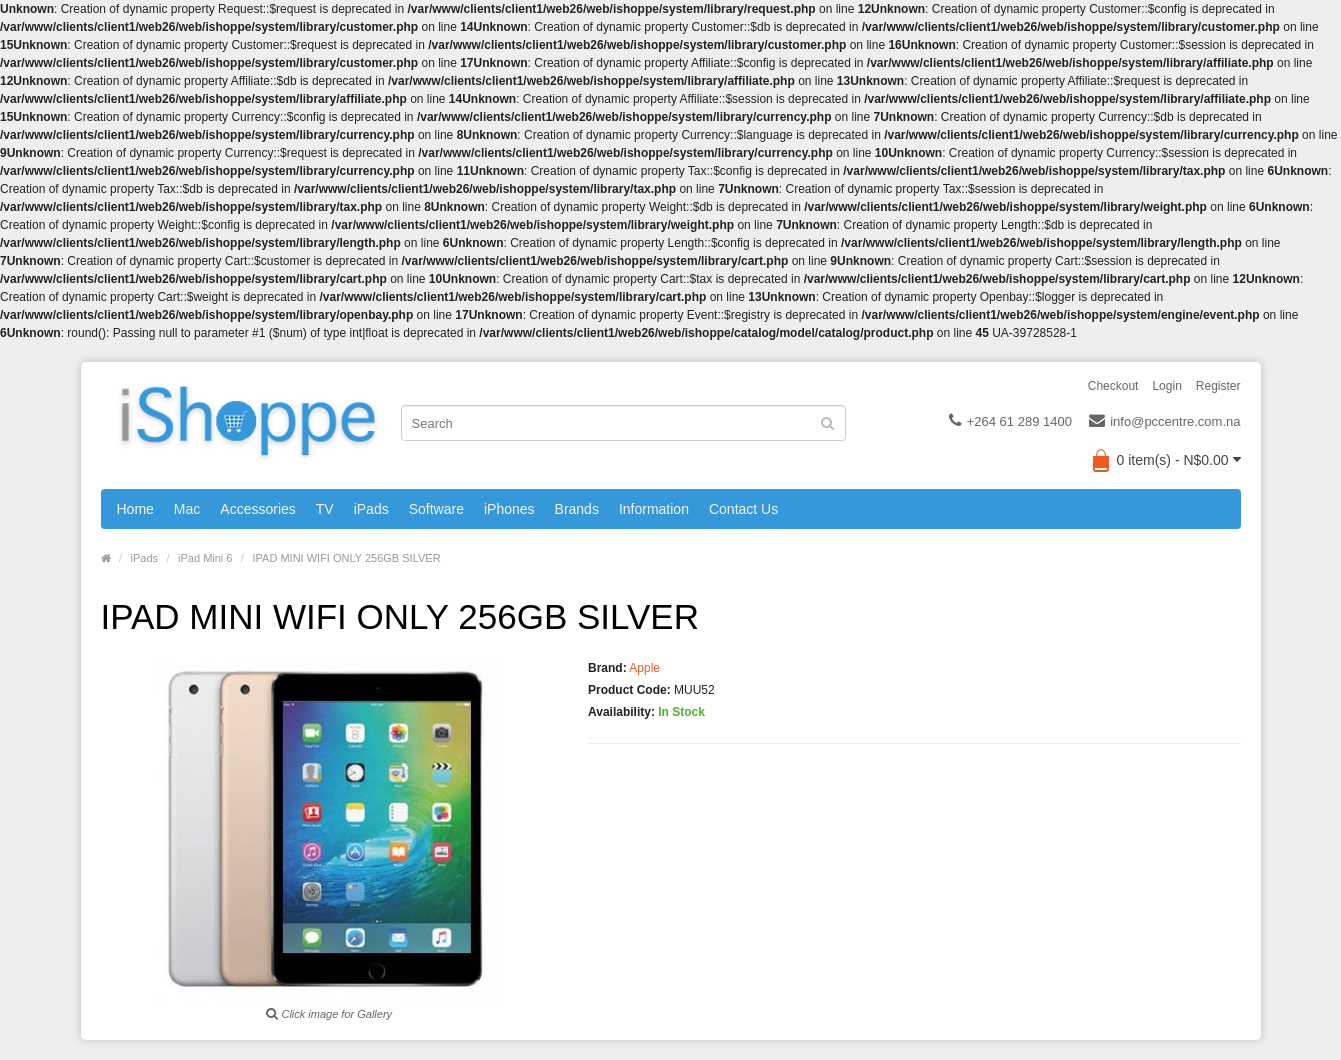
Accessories (257, 509)
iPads (371, 509)
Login (1166, 386)
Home (135, 509)
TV (325, 509)
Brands (577, 509)
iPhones (509, 509)
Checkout (1113, 386)
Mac (187, 509)
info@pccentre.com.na (1164, 422)
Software (436, 509)
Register (1218, 386)
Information (654, 509)
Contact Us (743, 509)
